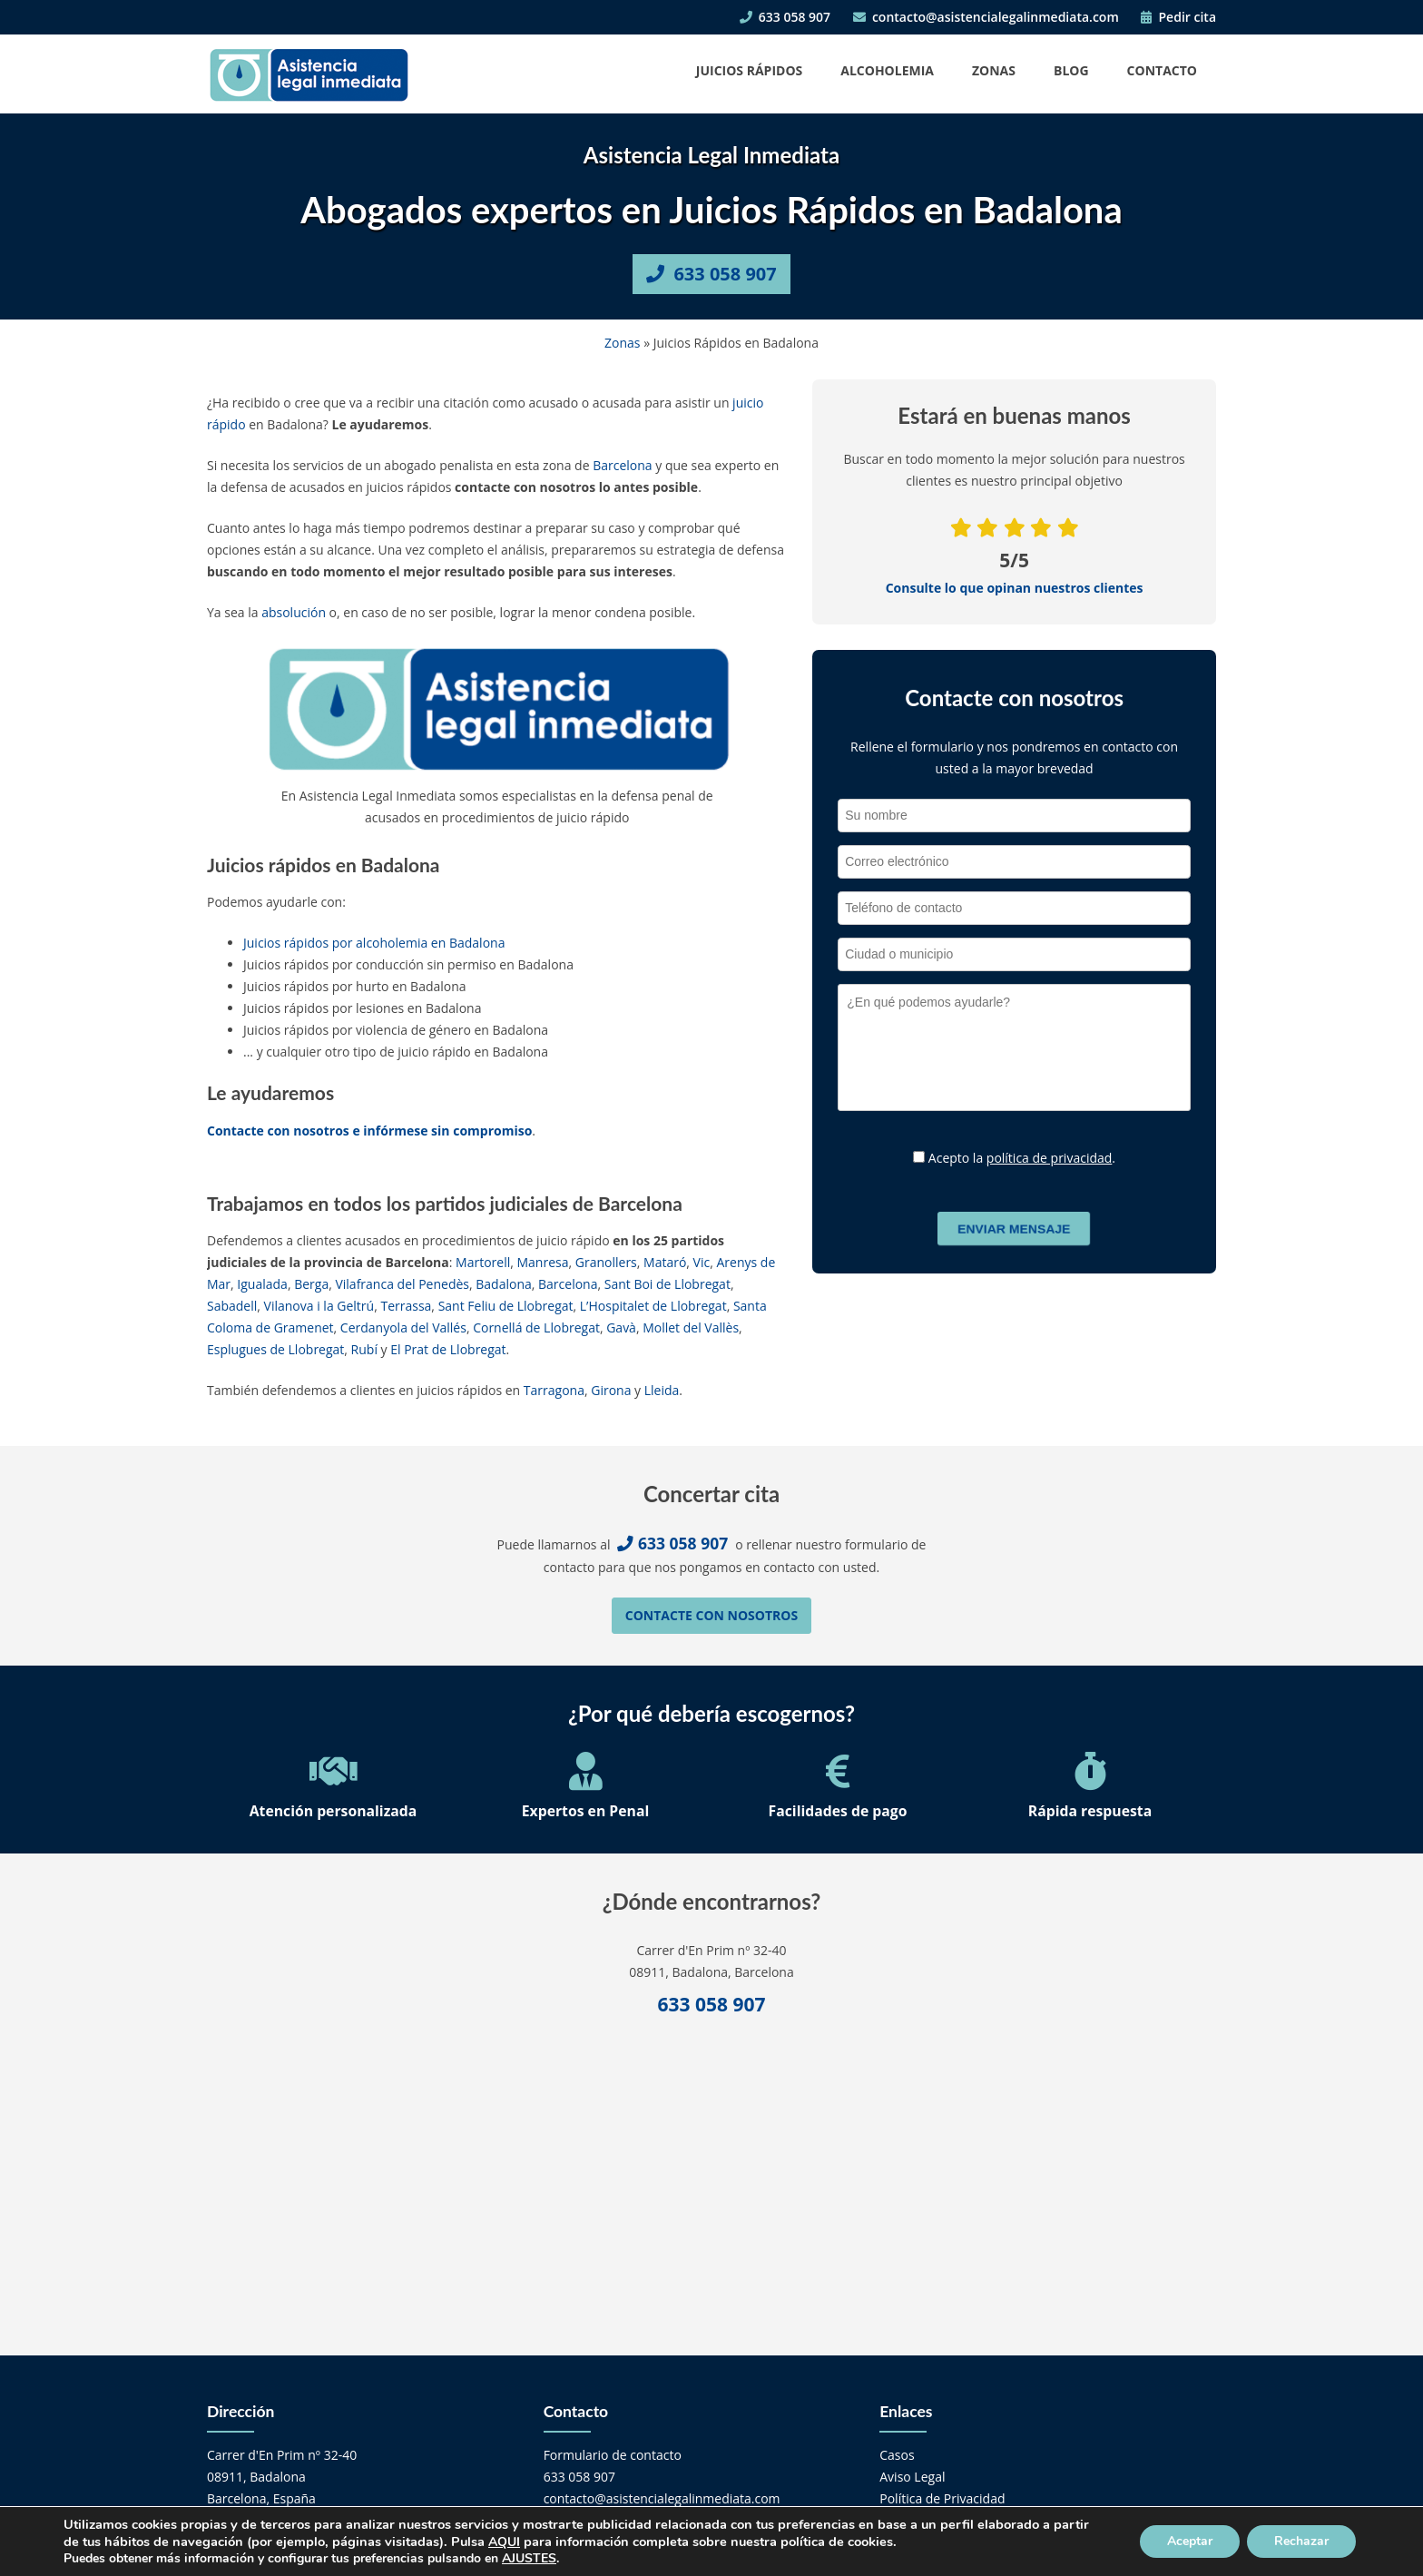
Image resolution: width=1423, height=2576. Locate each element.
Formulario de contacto (613, 2454)
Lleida (662, 1390)
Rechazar (1301, 2541)
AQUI (504, 2542)
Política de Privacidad (942, 2498)
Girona (611, 1390)
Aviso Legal (912, 2476)
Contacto (1162, 70)
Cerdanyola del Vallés (403, 1327)
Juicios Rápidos (749, 70)
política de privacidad (1049, 1157)
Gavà (621, 1327)
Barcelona (622, 465)
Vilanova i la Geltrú (319, 1305)
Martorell (483, 1262)
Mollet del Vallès (691, 1327)
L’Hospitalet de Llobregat (653, 1305)
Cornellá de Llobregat (536, 1327)
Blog (1071, 70)
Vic (702, 1262)
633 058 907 (785, 16)
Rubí (364, 1349)
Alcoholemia (887, 70)
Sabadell (232, 1305)
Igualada (262, 1284)
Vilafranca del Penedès (402, 1284)
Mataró (664, 1262)
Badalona (504, 1284)
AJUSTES (529, 2559)
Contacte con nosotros (711, 1615)
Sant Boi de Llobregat (667, 1284)
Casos (896, 2454)
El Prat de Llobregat (447, 1349)
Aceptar (1189, 2541)
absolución (293, 612)
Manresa (543, 1262)
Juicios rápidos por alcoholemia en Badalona (374, 942)
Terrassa (405, 1305)
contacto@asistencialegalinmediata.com (986, 16)
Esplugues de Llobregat (275, 1349)
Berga (311, 1284)
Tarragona (554, 1390)
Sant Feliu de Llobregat (506, 1305)
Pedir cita (1178, 16)
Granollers (606, 1262)
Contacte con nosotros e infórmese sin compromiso (369, 1130)
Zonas (994, 70)
